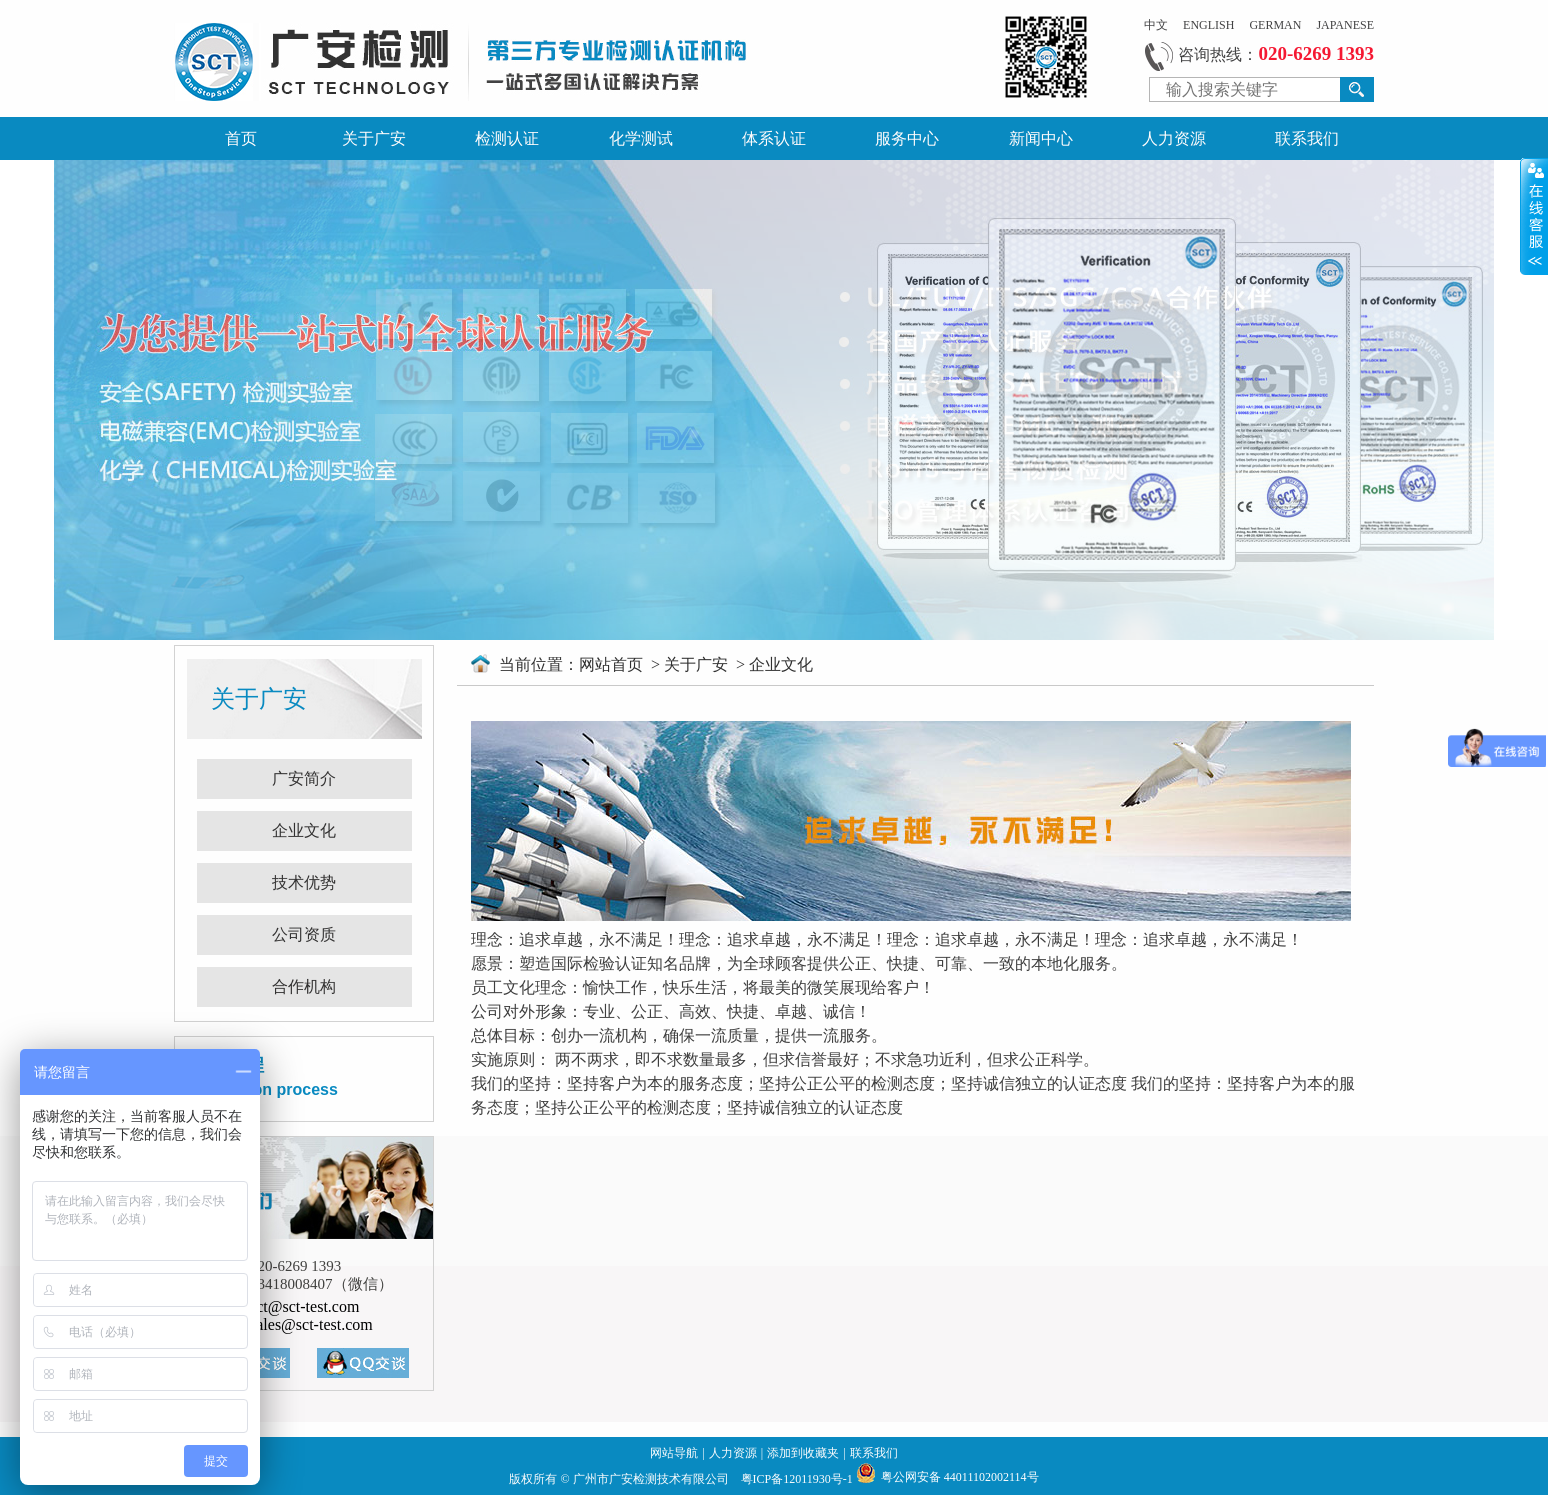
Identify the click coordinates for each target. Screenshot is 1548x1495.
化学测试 (641, 138)
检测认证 (507, 138)
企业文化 (304, 830)
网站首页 (613, 664)
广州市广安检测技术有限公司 (652, 1479)
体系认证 (774, 138)
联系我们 (1307, 138)
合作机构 (304, 986)
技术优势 (304, 882)
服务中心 (907, 138)
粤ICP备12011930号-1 (798, 1479)
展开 (1534, 216)
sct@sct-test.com (304, 1306)
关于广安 (374, 138)
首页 (241, 138)
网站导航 (674, 1453)
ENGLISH (1208, 25)
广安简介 (304, 778)
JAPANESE (1345, 25)
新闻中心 (1041, 138)
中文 (1156, 25)
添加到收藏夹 (803, 1453)
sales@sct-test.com (311, 1324)
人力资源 (1174, 138)
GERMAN (1275, 25)
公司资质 (304, 934)
